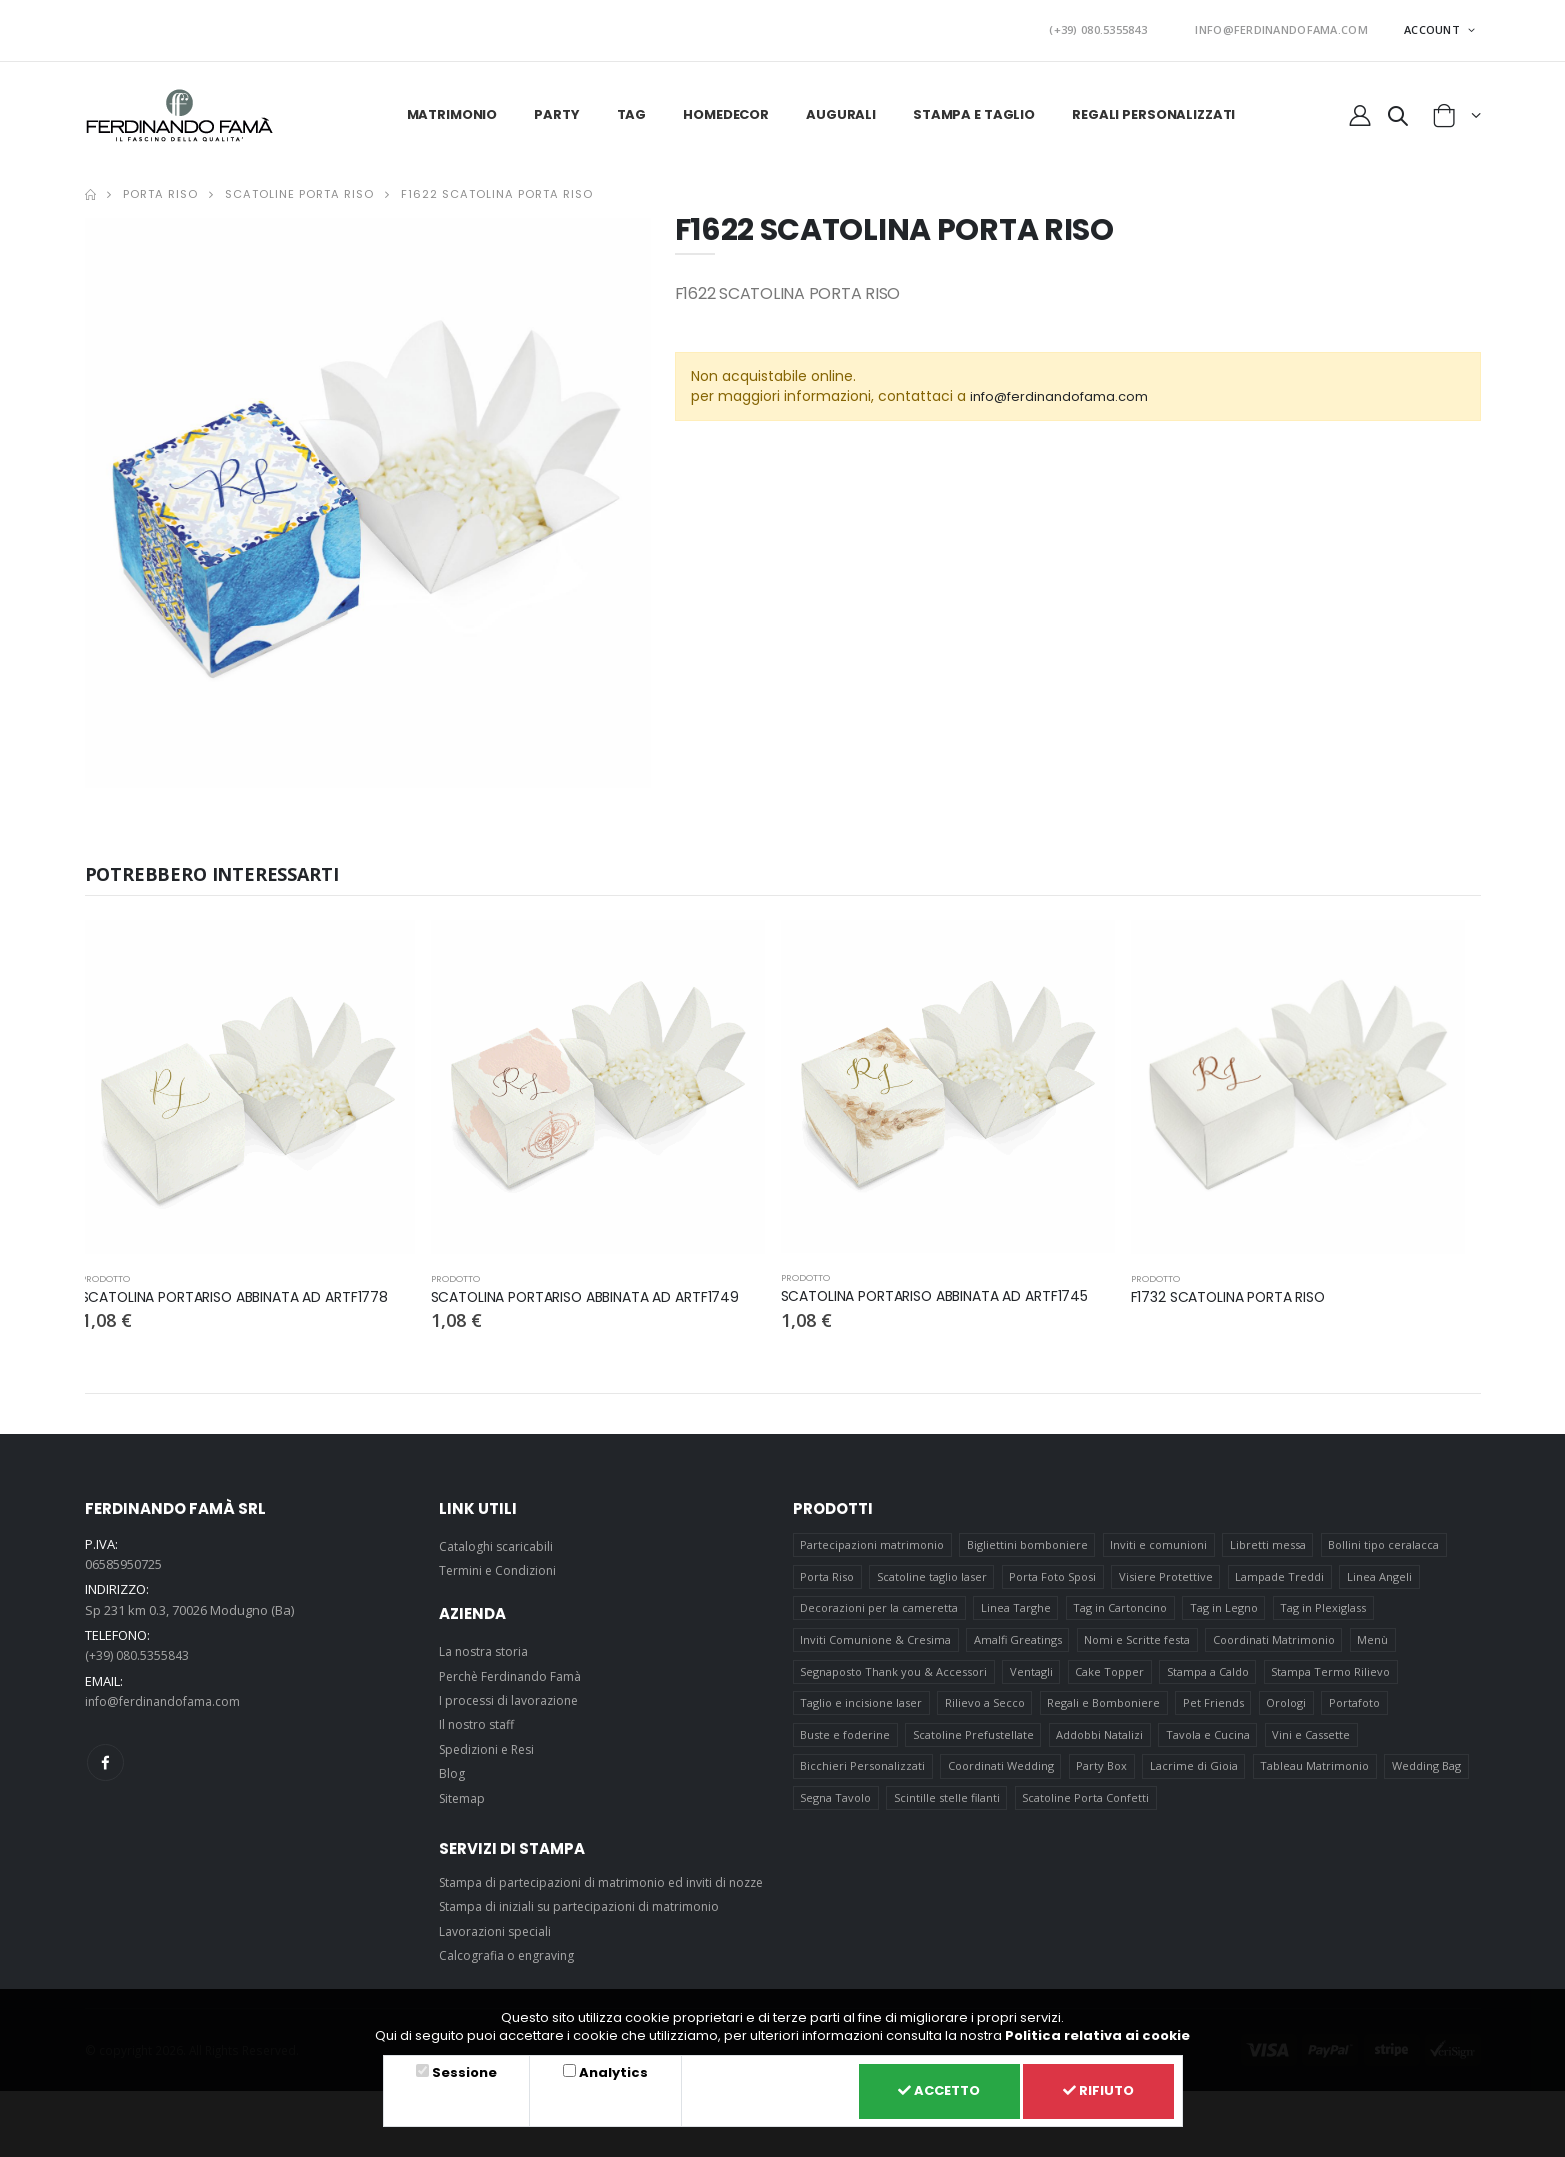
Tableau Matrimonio (1317, 1776)
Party (556, 107)
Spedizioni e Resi (491, 1742)
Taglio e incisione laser (861, 1708)
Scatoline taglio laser (932, 1572)
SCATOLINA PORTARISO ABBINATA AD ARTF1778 (246, 1289)
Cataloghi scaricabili (499, 1539)
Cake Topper (1110, 1674)
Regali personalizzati (1153, 107)
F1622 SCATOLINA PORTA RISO (497, 187)
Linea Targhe (1016, 1606)
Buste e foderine (845, 1742)
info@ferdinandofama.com (1066, 389)
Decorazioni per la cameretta (879, 1606)
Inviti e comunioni (1159, 1538)
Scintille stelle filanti (947, 1810)
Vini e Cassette (1314, 1742)
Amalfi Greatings (1018, 1640)
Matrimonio (452, 107)
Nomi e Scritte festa (1138, 1640)
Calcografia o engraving (511, 1971)
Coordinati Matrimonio (1276, 1640)
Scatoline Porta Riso (299, 187)
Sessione (461, 2068)
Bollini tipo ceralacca (1386, 1538)
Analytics (604, 2068)
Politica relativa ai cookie (1097, 2031)
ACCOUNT (1433, 25)
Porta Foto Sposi (1053, 1572)
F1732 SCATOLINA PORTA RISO (1235, 1289)
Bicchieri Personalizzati (862, 1776)
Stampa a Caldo (1210, 1674)
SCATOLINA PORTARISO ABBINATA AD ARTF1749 (596, 1289)
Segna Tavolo (835, 1810)
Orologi (1289, 1708)
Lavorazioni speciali (499, 1947)
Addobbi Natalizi (1100, 1742)
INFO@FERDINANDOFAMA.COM (1294, 26)
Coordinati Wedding (1001, 1776)
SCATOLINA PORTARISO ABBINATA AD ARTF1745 (947, 1288)
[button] (1397, 112)
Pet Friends (1215, 1708)
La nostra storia (486, 1644)
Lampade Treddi (1282, 1572)
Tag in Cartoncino (1121, 1606)
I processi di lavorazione (513, 1693)
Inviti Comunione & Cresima (875, 1640)
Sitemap (464, 1791)
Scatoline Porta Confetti (1086, 1810)
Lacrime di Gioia (1196, 1776)
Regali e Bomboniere (1104, 1708)
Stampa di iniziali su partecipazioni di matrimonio (587, 1923)
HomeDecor (726, 107)
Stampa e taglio (974, 107)
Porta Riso (160, 187)
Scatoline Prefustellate (973, 1742)
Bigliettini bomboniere (1027, 1538)
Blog (452, 1766)
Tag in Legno (1226, 1606)
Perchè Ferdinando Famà (515, 1669)
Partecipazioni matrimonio (872, 1538)
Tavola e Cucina (1210, 1742)
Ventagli (1031, 1674)
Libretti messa (1270, 1538)
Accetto (923, 2089)
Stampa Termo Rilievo (1333, 1674)
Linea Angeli (1382, 1572)
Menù (1375, 1640)
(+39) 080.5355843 (1135, 26)
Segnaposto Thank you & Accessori (893, 1674)
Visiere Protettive (1168, 1572)
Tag (632, 107)
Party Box (1102, 1776)
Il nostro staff (479, 1717)
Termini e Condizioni (500, 1563)
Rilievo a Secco (985, 1708)
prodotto (106, 1271)
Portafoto (1357, 1708)
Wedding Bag (1429, 1776)
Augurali (841, 107)
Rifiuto (1094, 2089)
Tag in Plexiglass (1326, 1606)
